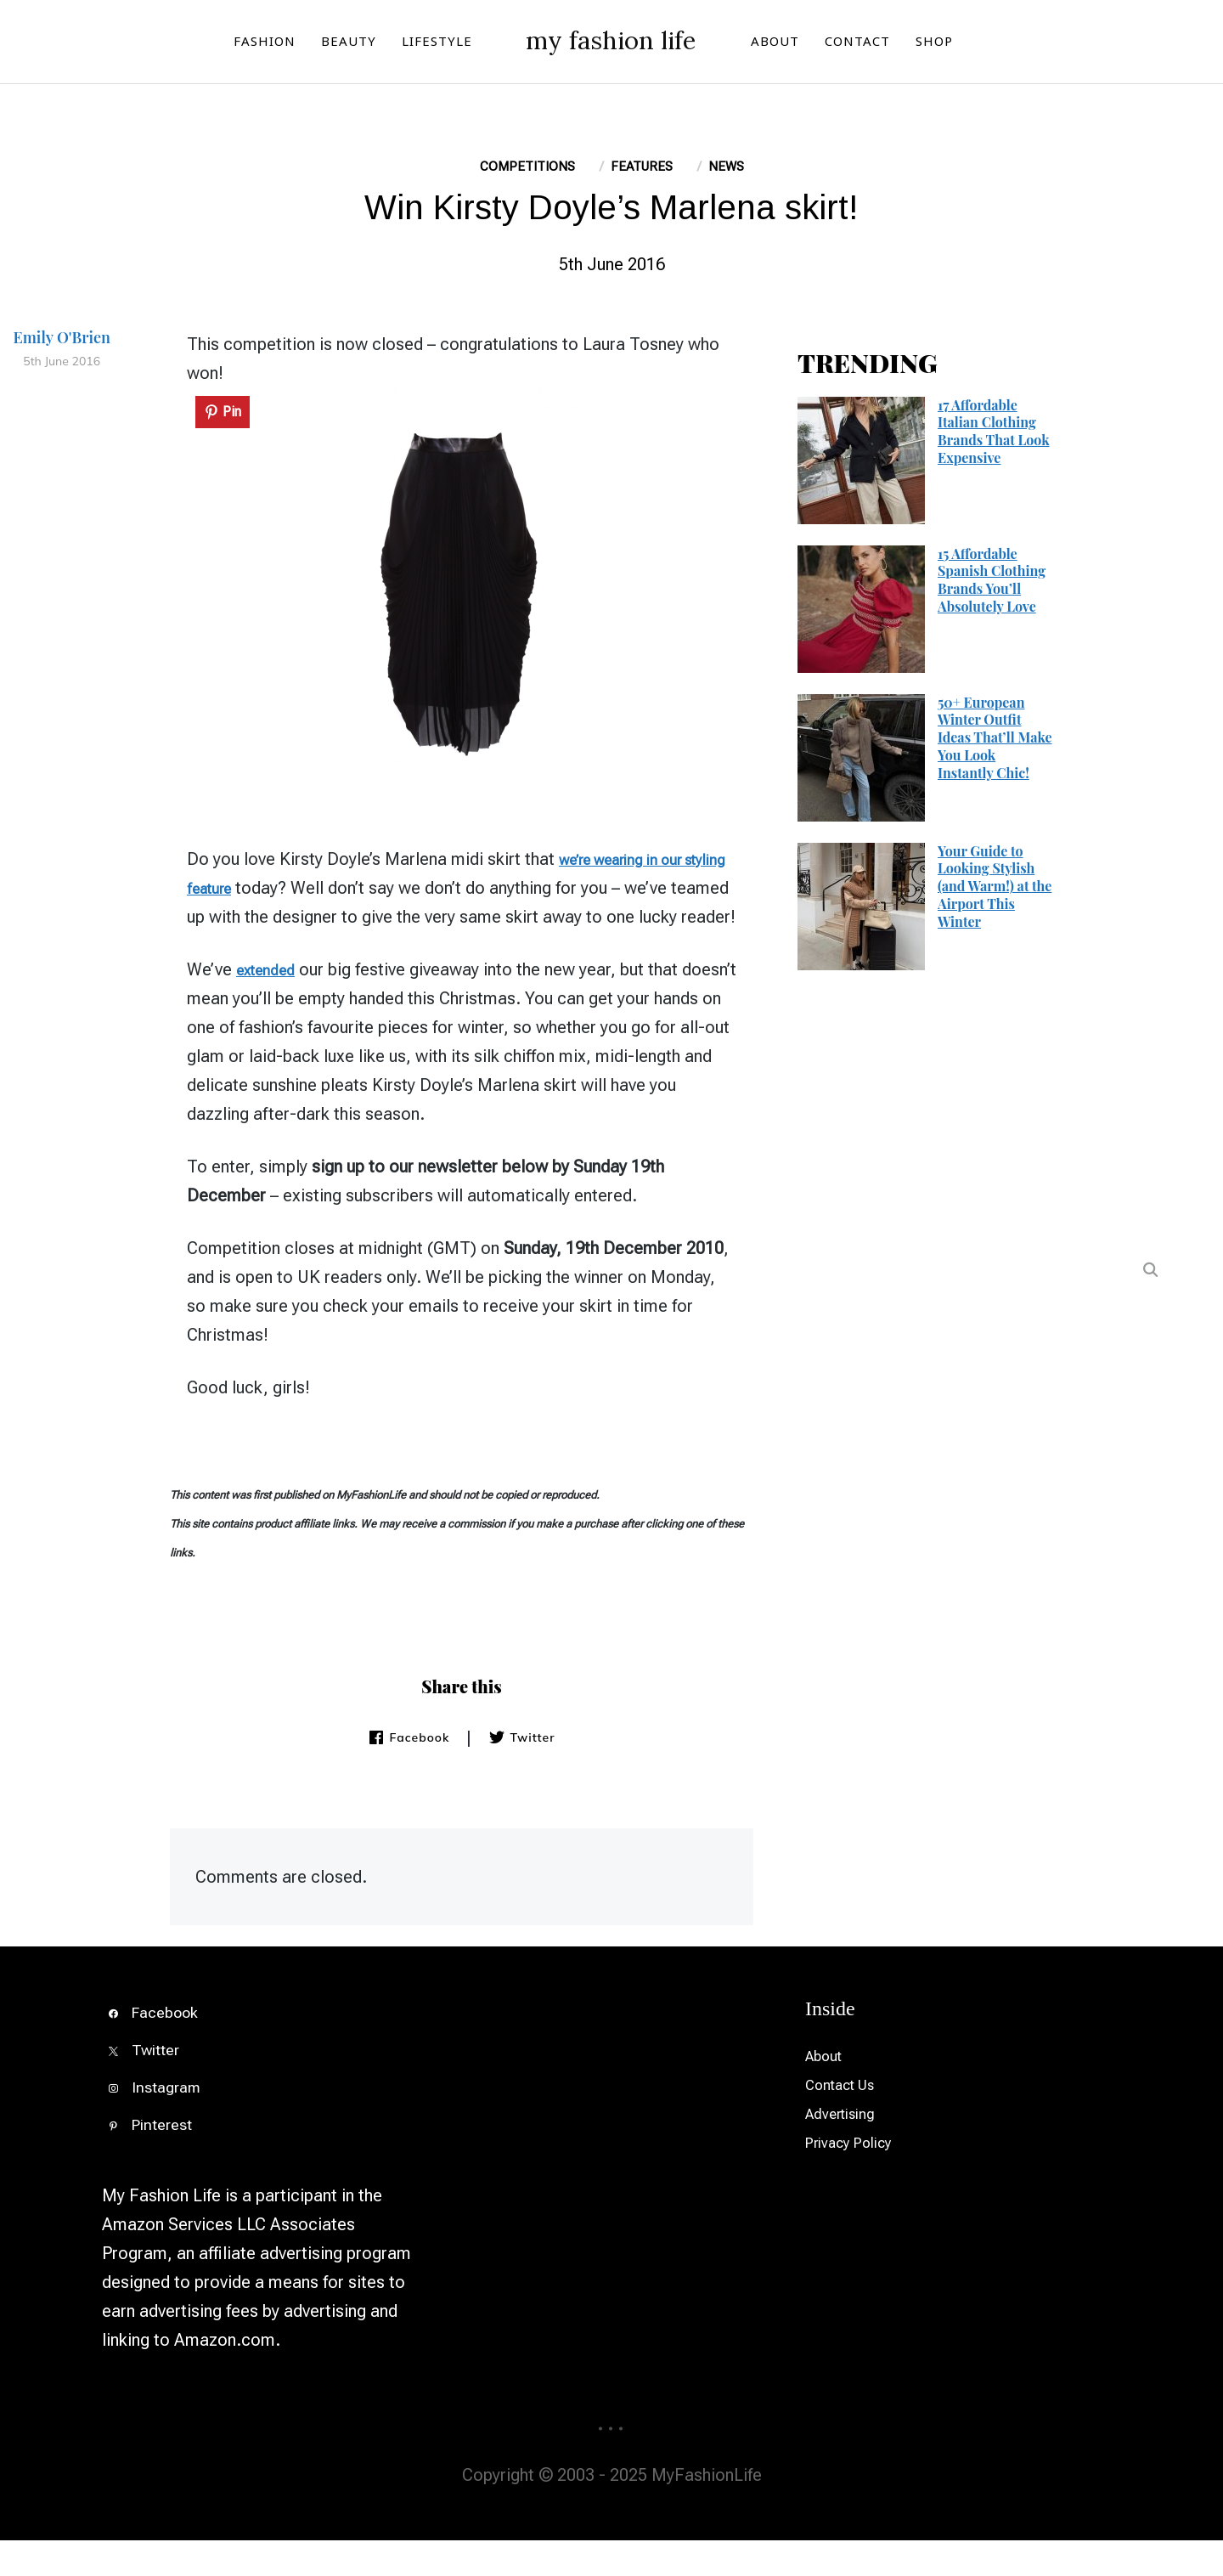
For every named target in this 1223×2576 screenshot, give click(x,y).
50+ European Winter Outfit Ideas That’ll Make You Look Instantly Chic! (995, 744)
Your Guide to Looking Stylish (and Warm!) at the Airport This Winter (994, 893)
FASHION (220, 44)
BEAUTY (304, 44)
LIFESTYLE (393, 44)
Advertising (847, 2149)
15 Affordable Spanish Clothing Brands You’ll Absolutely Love (991, 586)
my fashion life (611, 41)
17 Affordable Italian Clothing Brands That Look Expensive (994, 438)
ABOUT (819, 44)
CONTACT (901, 44)
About (827, 2092)
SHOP (978, 44)
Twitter (521, 1773)
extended (271, 1005)
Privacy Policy (857, 2178)
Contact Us (847, 2120)
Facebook (408, 1773)
